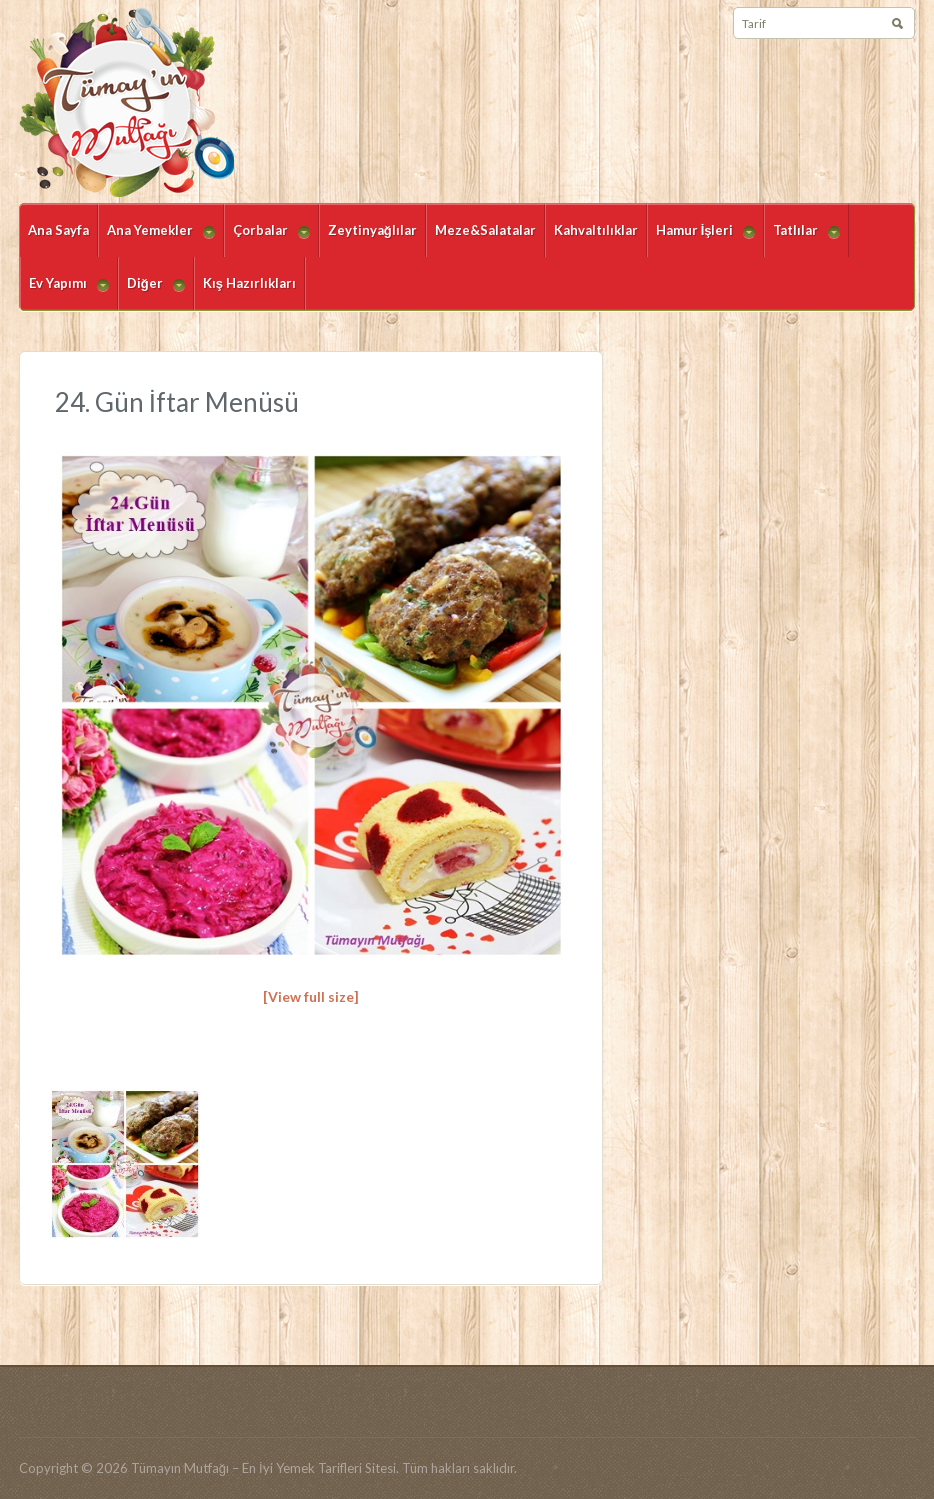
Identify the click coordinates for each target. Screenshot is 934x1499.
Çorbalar (267, 239)
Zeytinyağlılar (372, 230)
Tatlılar (802, 239)
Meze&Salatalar (485, 230)
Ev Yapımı (64, 292)
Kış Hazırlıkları (249, 283)
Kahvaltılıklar (596, 230)
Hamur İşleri (701, 239)
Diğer (151, 292)
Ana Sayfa (58, 230)
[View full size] (311, 996)
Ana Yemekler (156, 239)
